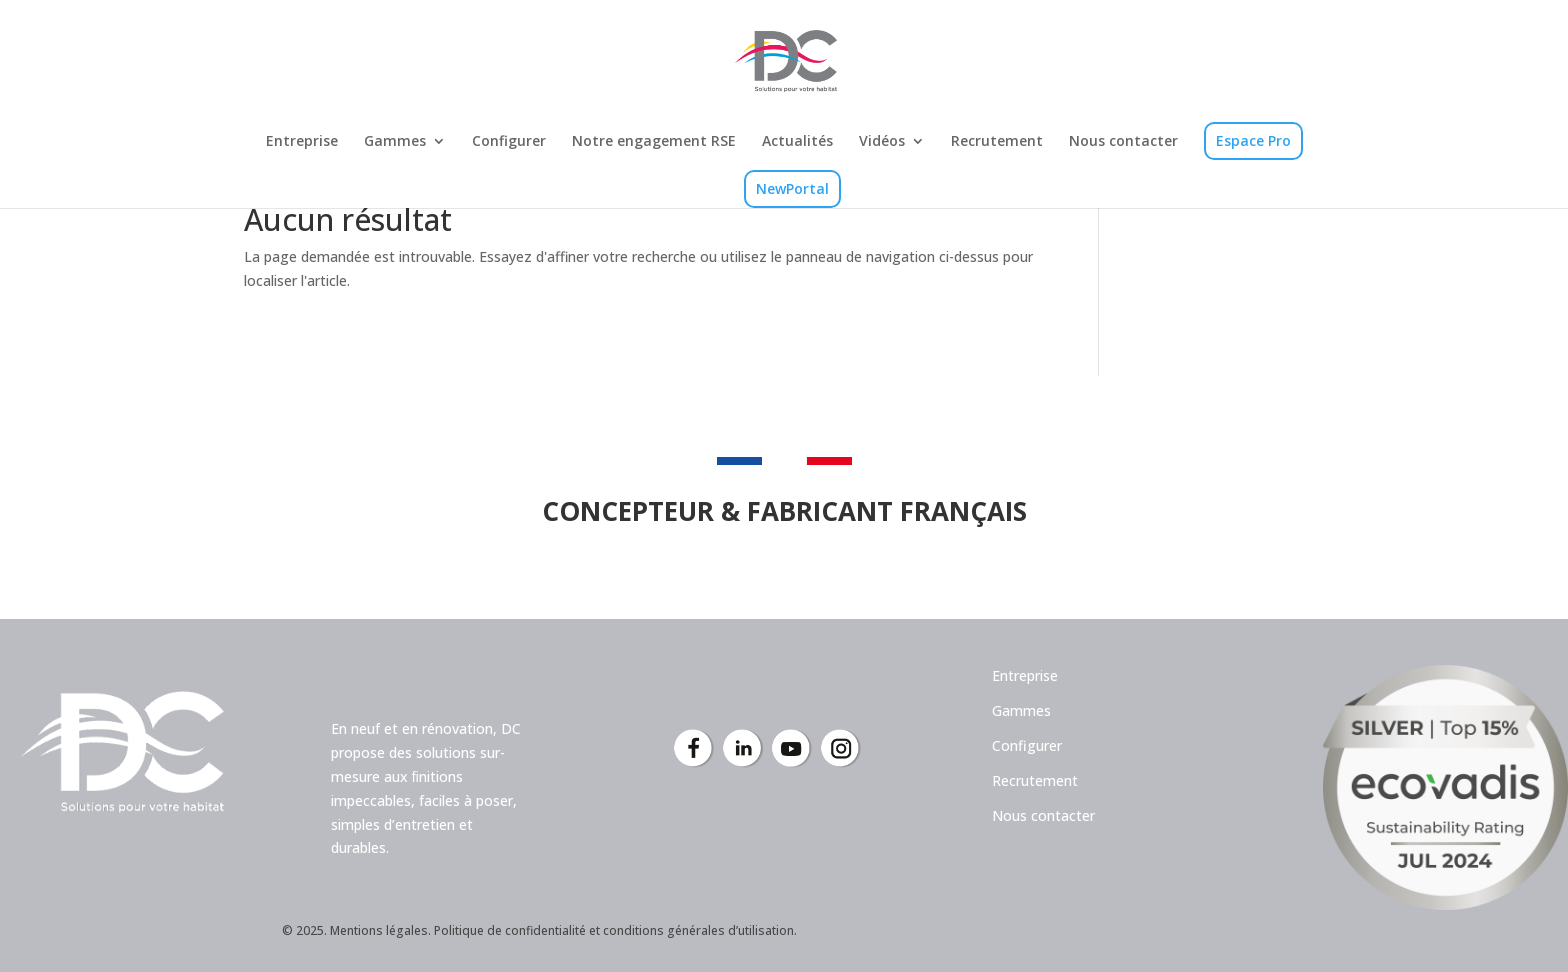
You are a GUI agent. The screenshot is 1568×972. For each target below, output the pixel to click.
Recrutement (997, 142)
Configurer (509, 142)
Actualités (797, 142)
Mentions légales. (380, 930)
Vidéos (882, 142)
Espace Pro (1253, 140)
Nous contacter (1123, 142)
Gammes (395, 142)
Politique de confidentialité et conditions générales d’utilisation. (615, 930)
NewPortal (792, 188)
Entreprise (302, 142)
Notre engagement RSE (654, 142)
